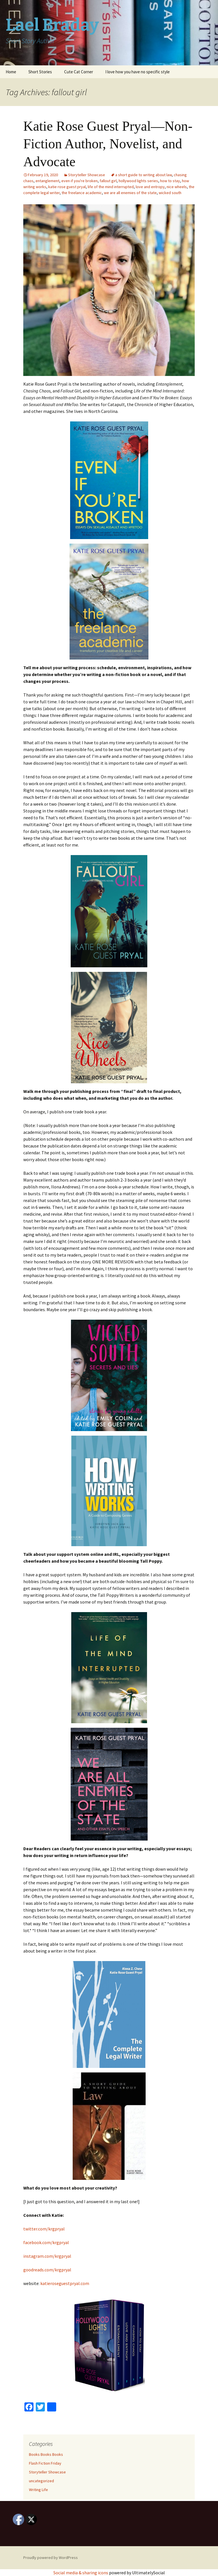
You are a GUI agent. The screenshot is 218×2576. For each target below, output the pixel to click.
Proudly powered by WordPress (50, 2557)
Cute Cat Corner (78, 71)
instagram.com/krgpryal (47, 2256)
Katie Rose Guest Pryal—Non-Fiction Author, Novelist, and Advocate (107, 143)
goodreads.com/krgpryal (47, 2270)
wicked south (170, 192)
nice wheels (177, 186)
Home (11, 71)
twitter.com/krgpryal (44, 2229)
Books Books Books (46, 2454)
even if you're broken (79, 180)
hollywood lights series (138, 180)
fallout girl (108, 180)
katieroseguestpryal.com (64, 2283)
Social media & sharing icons (81, 2572)
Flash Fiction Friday (45, 2463)
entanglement (47, 180)
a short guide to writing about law (143, 174)
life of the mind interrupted (111, 186)
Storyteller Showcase (86, 174)
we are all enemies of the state (130, 192)
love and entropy (150, 186)
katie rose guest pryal (67, 186)
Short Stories (40, 71)
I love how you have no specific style (137, 71)
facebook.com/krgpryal (46, 2242)
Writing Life (38, 2489)
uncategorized (41, 2480)
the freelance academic (82, 192)
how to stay (170, 180)
